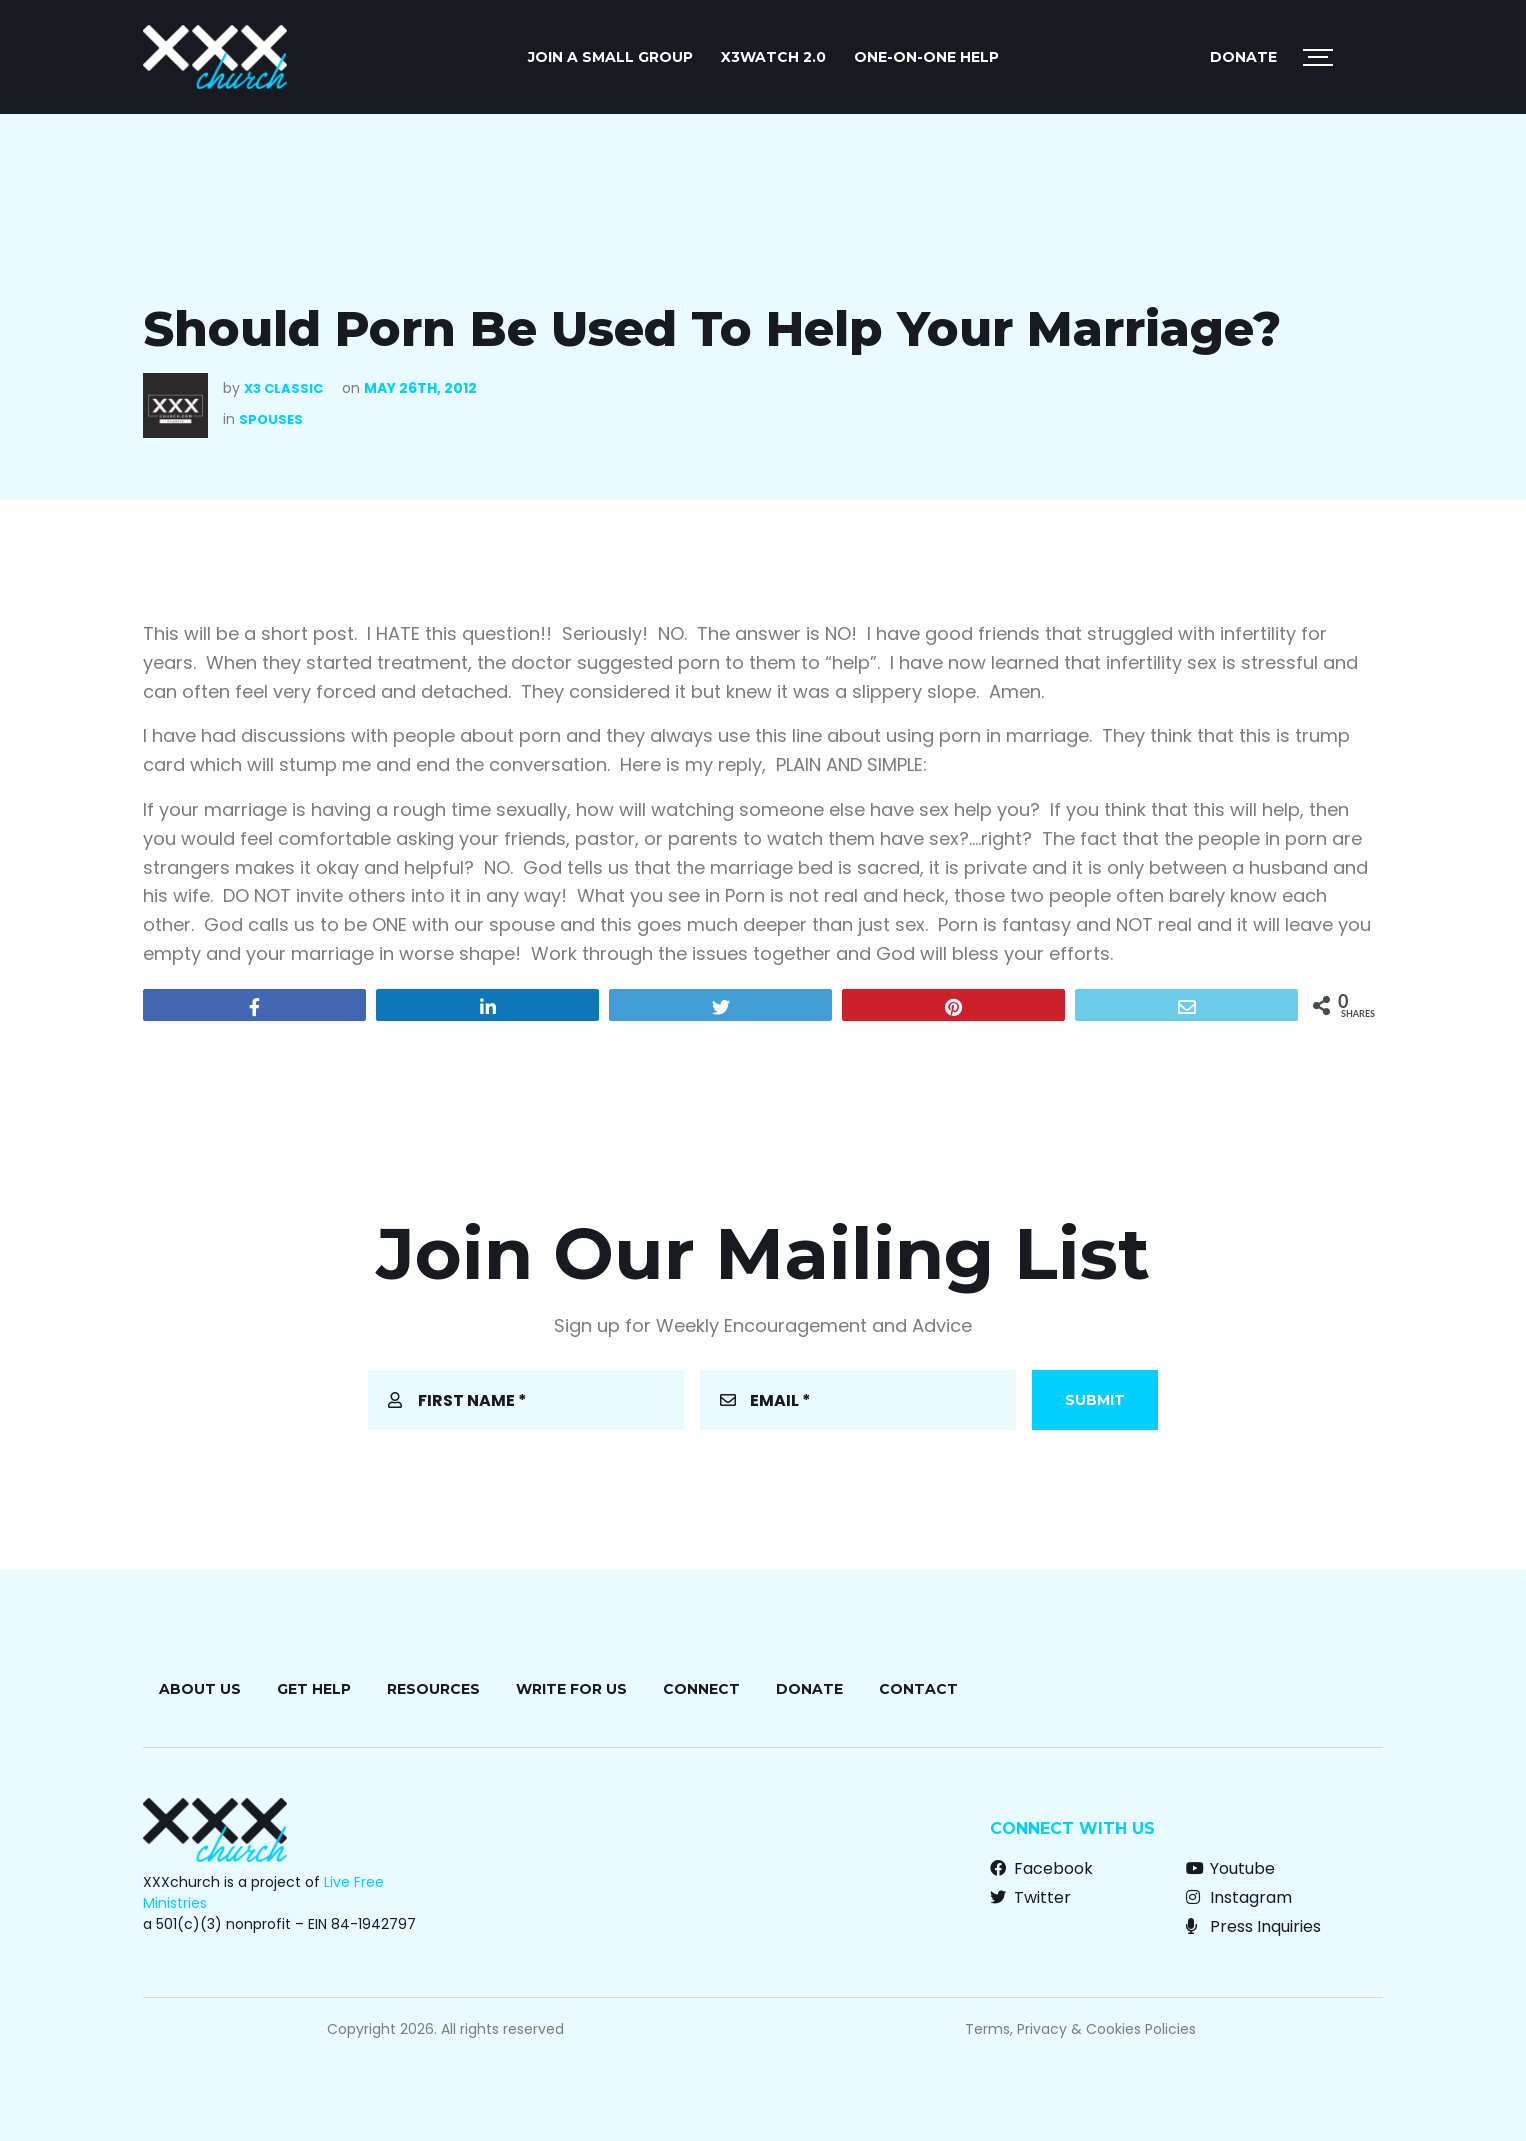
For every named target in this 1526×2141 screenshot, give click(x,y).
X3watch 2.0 (773, 57)
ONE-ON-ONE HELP (926, 57)
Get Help (314, 1689)
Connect (701, 1689)
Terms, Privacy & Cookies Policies (1080, 2029)
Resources (433, 1689)
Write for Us (571, 1689)
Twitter (1030, 1897)
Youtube (1230, 1868)
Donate (1243, 57)
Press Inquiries (1253, 1926)
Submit (1095, 1400)
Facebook (1041, 1868)
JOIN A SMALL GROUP (610, 57)
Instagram (1239, 1897)
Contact (918, 1689)
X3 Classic (283, 388)
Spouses (271, 419)
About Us (200, 1689)
